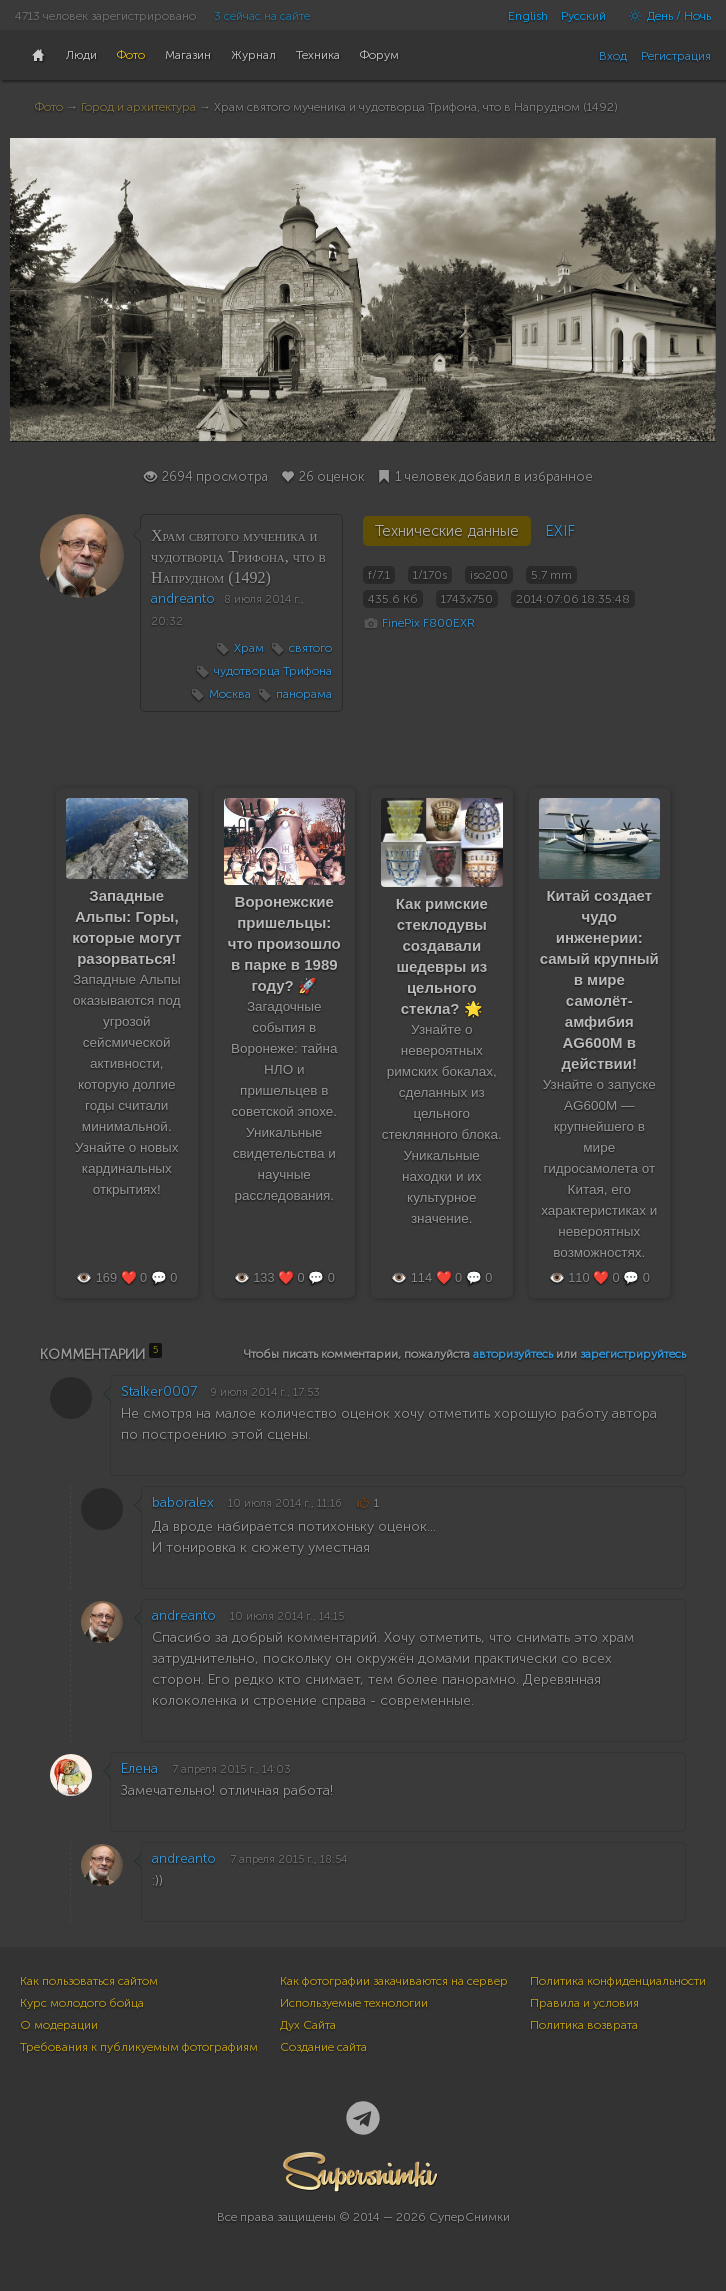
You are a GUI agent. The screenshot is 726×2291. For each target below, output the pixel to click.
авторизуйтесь (513, 1354)
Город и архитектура (138, 107)
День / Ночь (665, 16)
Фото (49, 107)
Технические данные (447, 531)
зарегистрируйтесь (633, 1354)
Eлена (139, 1768)
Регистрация (676, 56)
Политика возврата (584, 2025)
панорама (304, 694)
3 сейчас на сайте (262, 16)
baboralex (183, 1502)
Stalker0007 (159, 1391)
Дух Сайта (308, 2025)
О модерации (59, 2025)
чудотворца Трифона (273, 671)
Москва (230, 694)
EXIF (560, 531)
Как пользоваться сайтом (89, 1981)
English (528, 16)
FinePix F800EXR (428, 623)
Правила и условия (584, 2003)
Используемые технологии (354, 2003)
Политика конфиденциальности (618, 1981)
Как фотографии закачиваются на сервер (394, 1981)
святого (310, 648)
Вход (613, 56)
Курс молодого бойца (82, 2003)
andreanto (183, 598)
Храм (249, 648)
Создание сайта (323, 2047)
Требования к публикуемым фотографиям (139, 2047)
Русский (583, 16)
